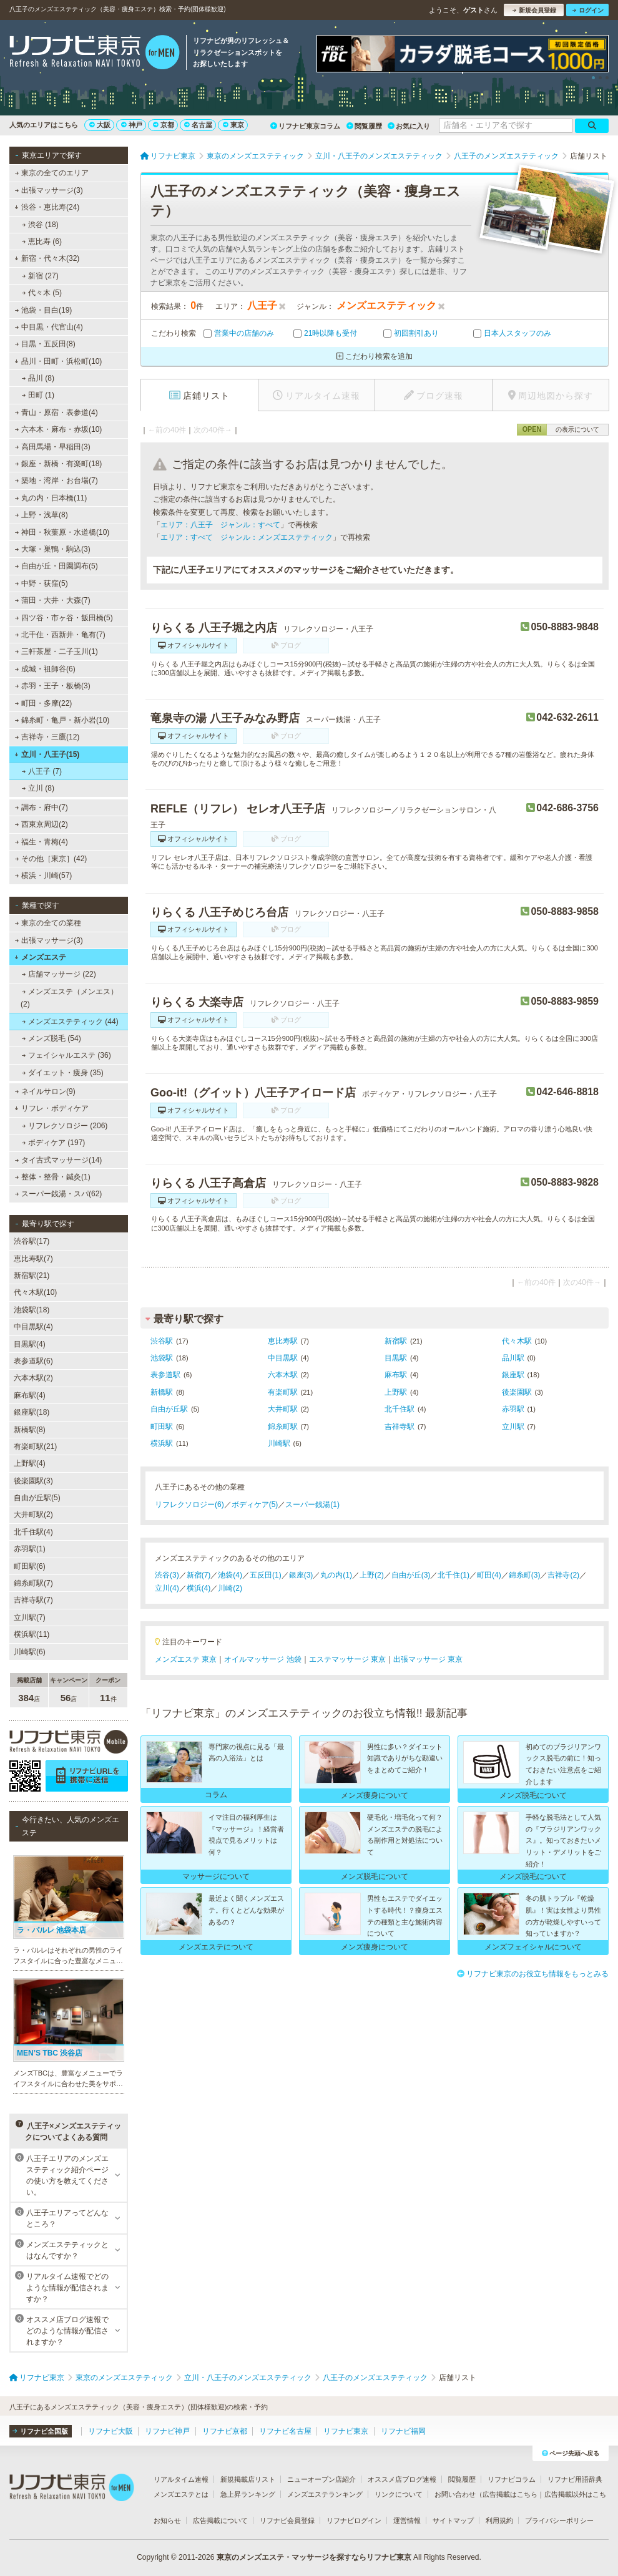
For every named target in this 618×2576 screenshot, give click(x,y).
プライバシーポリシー (559, 2520)
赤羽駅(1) (30, 1548)
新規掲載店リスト (247, 2479)
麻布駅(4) (30, 1395)
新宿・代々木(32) (46, 258)
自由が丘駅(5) (37, 1497)
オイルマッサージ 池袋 (262, 1659)
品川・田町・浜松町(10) (58, 361)
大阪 (99, 125)
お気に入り (409, 126)
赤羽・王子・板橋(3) (53, 685)
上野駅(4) (30, 1463)
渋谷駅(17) (31, 1241)
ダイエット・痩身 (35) (63, 1072)
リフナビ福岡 (403, 2431)
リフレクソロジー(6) (189, 1504)
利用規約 (499, 2520)
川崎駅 (279, 1443)
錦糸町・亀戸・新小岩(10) (62, 720)
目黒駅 (396, 1358)
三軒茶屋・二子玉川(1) (56, 651)
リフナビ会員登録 (287, 2520)
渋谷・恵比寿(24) (46, 207)
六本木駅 (283, 1374)
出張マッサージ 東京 (428, 1659)
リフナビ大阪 (110, 2431)
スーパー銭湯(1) (312, 1504)
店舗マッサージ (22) (59, 974)
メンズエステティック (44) (70, 1021)
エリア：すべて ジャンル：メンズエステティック (246, 537)
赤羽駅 (513, 1409)
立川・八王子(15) (46, 754)
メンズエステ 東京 (186, 1659)
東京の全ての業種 (48, 923)
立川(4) (167, 1588)
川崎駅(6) (30, 1651)
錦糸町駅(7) (33, 1583)
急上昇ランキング (247, 2494)
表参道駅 (165, 1374)
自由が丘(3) (411, 1575)
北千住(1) (453, 1575)
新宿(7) (199, 1575)
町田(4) (489, 1575)
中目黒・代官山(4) (49, 327)
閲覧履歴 (364, 126)
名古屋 (198, 125)
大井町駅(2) (33, 1514)
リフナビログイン (353, 2520)
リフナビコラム (512, 2479)
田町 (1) (38, 395)
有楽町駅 (283, 1392)
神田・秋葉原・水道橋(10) (62, 532)
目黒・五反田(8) (45, 343)
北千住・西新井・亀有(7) (60, 634)
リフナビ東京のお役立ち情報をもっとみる (533, 1973)
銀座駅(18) (31, 1412)
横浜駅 (161, 1443)
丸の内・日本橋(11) (51, 498)
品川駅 (513, 1358)
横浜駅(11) (31, 1634)
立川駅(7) (30, 1617)
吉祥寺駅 (399, 1426)
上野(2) (372, 1575)
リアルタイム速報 (181, 2479)
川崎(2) (230, 1588)
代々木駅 (517, 1341)
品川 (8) (38, 378)
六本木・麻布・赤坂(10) (58, 429)
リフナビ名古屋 (285, 2431)
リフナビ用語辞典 (574, 2479)
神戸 (131, 125)
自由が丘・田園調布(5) (56, 566)
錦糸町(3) (525, 1575)
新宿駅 (396, 1341)
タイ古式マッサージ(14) (58, 1160)
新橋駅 (161, 1392)
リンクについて (399, 2494)
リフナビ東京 (345, 2431)
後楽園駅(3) (33, 1480)
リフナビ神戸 (167, 2431)
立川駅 (513, 1426)
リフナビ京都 (224, 2431)
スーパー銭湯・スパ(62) (58, 1193)
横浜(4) (199, 1588)
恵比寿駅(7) (33, 1258)
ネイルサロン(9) (45, 1091)
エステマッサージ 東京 (347, 1659)
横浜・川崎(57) (43, 875)
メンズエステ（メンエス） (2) (69, 997)
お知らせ (167, 2520)
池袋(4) (230, 1575)
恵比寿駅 (283, 1341)
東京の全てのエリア (52, 172)
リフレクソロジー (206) (65, 1125)
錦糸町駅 (283, 1426)
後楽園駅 (517, 1392)
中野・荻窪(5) (41, 583)
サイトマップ (453, 2520)
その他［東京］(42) (51, 858)
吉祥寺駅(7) (33, 1600)
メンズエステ (40, 957)
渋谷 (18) (40, 224)
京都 (163, 125)
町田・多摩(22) (43, 703)
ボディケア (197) (54, 1142)
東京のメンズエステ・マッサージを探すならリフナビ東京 (314, 2557)
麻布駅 (396, 1374)
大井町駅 (283, 1409)
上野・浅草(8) (41, 514)
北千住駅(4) (33, 1532)
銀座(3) (301, 1575)
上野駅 (396, 1392)
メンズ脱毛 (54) (51, 1038)
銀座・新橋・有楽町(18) (58, 463)
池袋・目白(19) (43, 310)
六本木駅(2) (33, 1377)
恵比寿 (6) (42, 241)
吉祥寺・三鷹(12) (47, 737)
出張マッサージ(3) (49, 190)
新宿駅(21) (31, 1275)
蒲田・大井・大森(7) (53, 600)
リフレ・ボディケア (51, 1108)
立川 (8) (38, 788)
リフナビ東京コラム (305, 126)
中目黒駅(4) (33, 1326)
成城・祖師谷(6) (45, 669)
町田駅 (161, 1426)
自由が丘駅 (169, 1409)
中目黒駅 (283, 1358)
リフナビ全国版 (40, 2431)
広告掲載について (220, 2520)
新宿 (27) (40, 275)
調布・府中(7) (41, 807)
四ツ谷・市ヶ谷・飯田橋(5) (64, 617)
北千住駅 (399, 1409)
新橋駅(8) (30, 1429)
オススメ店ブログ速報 (402, 2479)
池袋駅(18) (31, 1309)
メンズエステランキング (325, 2494)
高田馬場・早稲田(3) (53, 446)
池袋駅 (161, 1358)
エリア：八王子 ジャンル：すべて (220, 524)
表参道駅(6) (33, 1361)
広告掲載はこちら (510, 2494)
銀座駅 (513, 1374)
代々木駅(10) (35, 1292)
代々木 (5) (42, 292)
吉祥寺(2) (563, 1575)
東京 (233, 125)
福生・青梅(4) (41, 841)
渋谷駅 (161, 1341)
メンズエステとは (181, 2494)
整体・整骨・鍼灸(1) (53, 1177)
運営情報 (407, 2520)
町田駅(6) (30, 1566)
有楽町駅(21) (35, 1446)
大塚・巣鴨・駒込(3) (53, 549)
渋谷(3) (167, 1575)
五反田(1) (266, 1575)
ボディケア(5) (255, 1504)
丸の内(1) (336, 1575)
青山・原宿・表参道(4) (56, 412)
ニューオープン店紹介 (321, 2479)
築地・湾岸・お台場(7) (56, 480)
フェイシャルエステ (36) (66, 1055)
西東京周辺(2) (41, 824)
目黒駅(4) (30, 1344)
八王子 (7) (42, 771)
